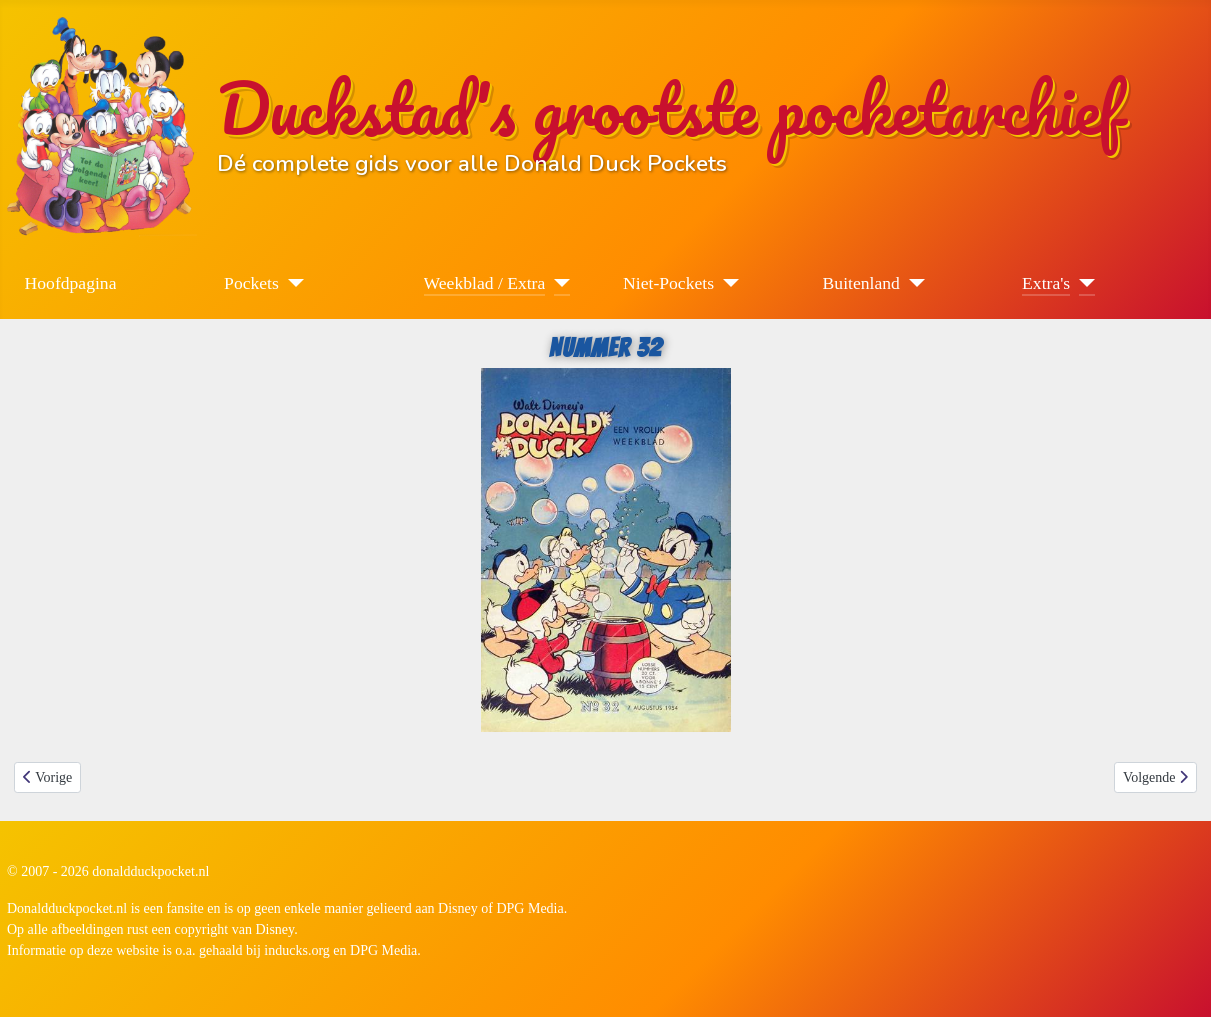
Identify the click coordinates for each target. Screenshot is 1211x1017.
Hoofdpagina (71, 283)
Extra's (1046, 283)
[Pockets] (291, 283)
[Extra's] (1082, 283)
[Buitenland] (912, 283)
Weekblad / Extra (485, 283)
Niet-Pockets (668, 283)
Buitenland (861, 283)
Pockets (251, 283)
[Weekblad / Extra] (557, 283)
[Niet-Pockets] (726, 283)
